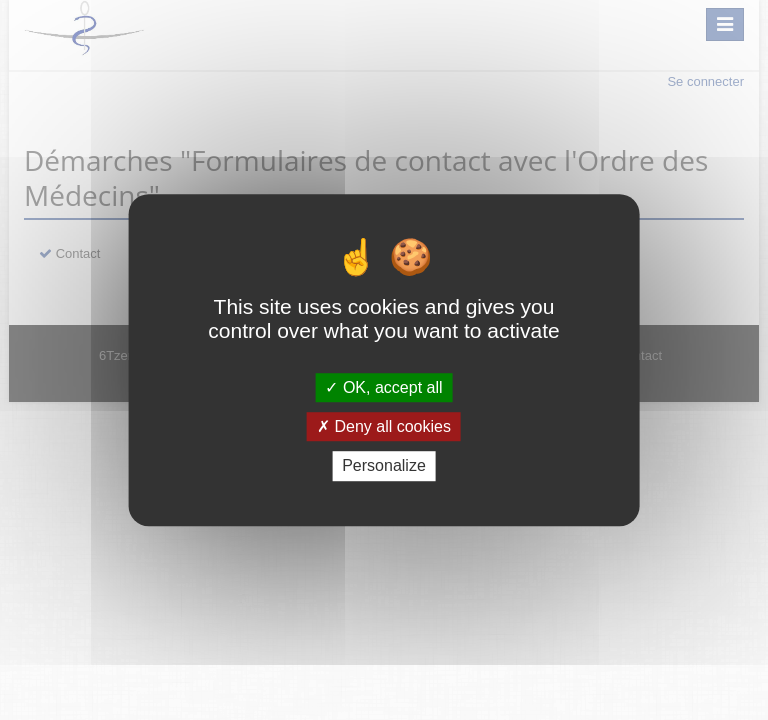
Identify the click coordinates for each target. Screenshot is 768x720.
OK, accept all (383, 387)
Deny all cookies (384, 426)
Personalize (384, 466)
